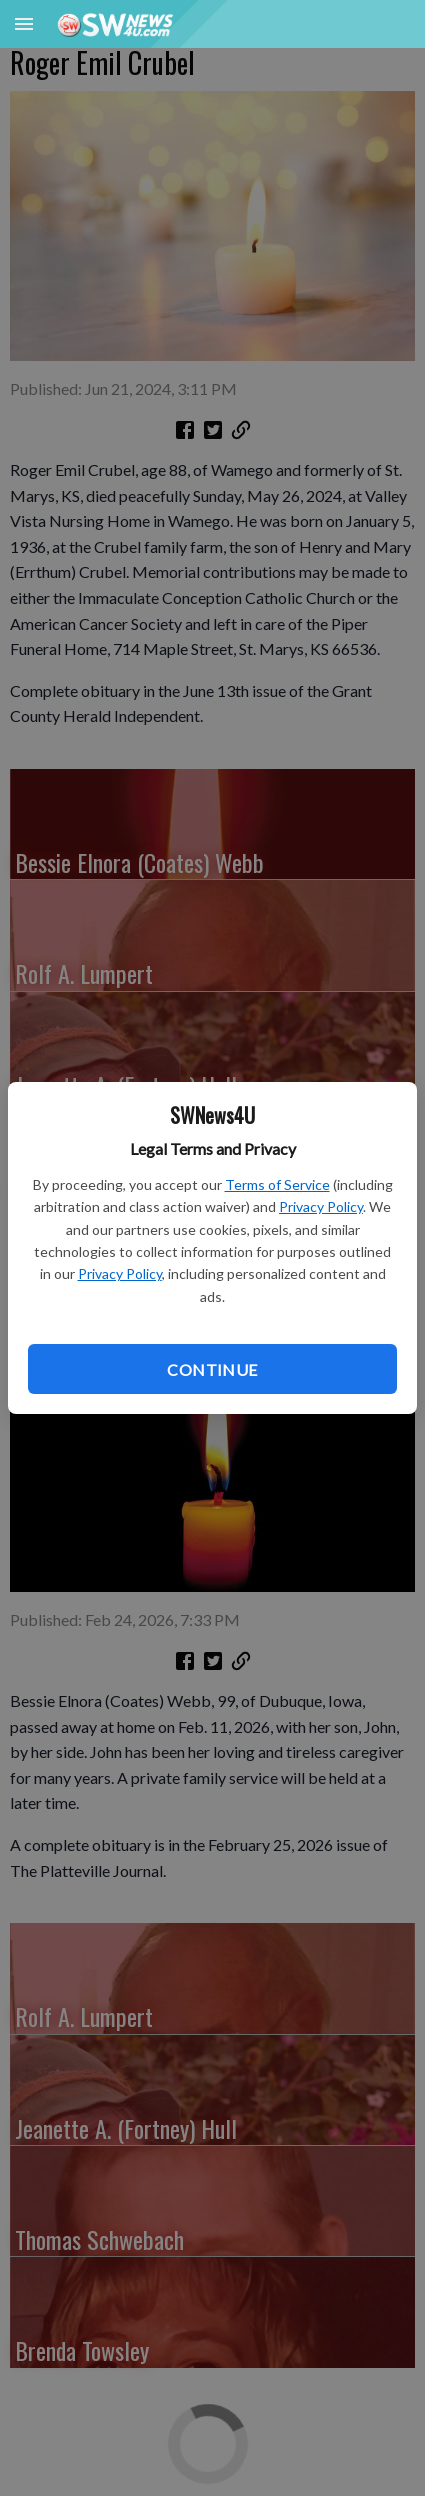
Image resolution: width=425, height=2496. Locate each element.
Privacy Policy (321, 1206)
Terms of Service (277, 1184)
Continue (212, 1369)
